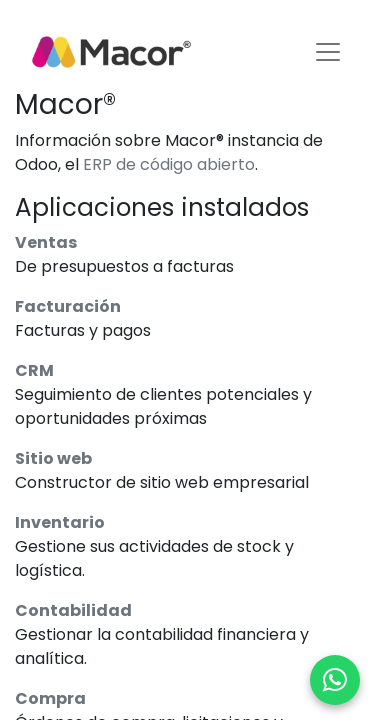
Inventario (60, 522)
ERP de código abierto (169, 164)
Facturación (68, 306)
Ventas (46, 242)
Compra (50, 698)
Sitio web (53, 458)
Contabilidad (73, 610)
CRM (34, 370)
